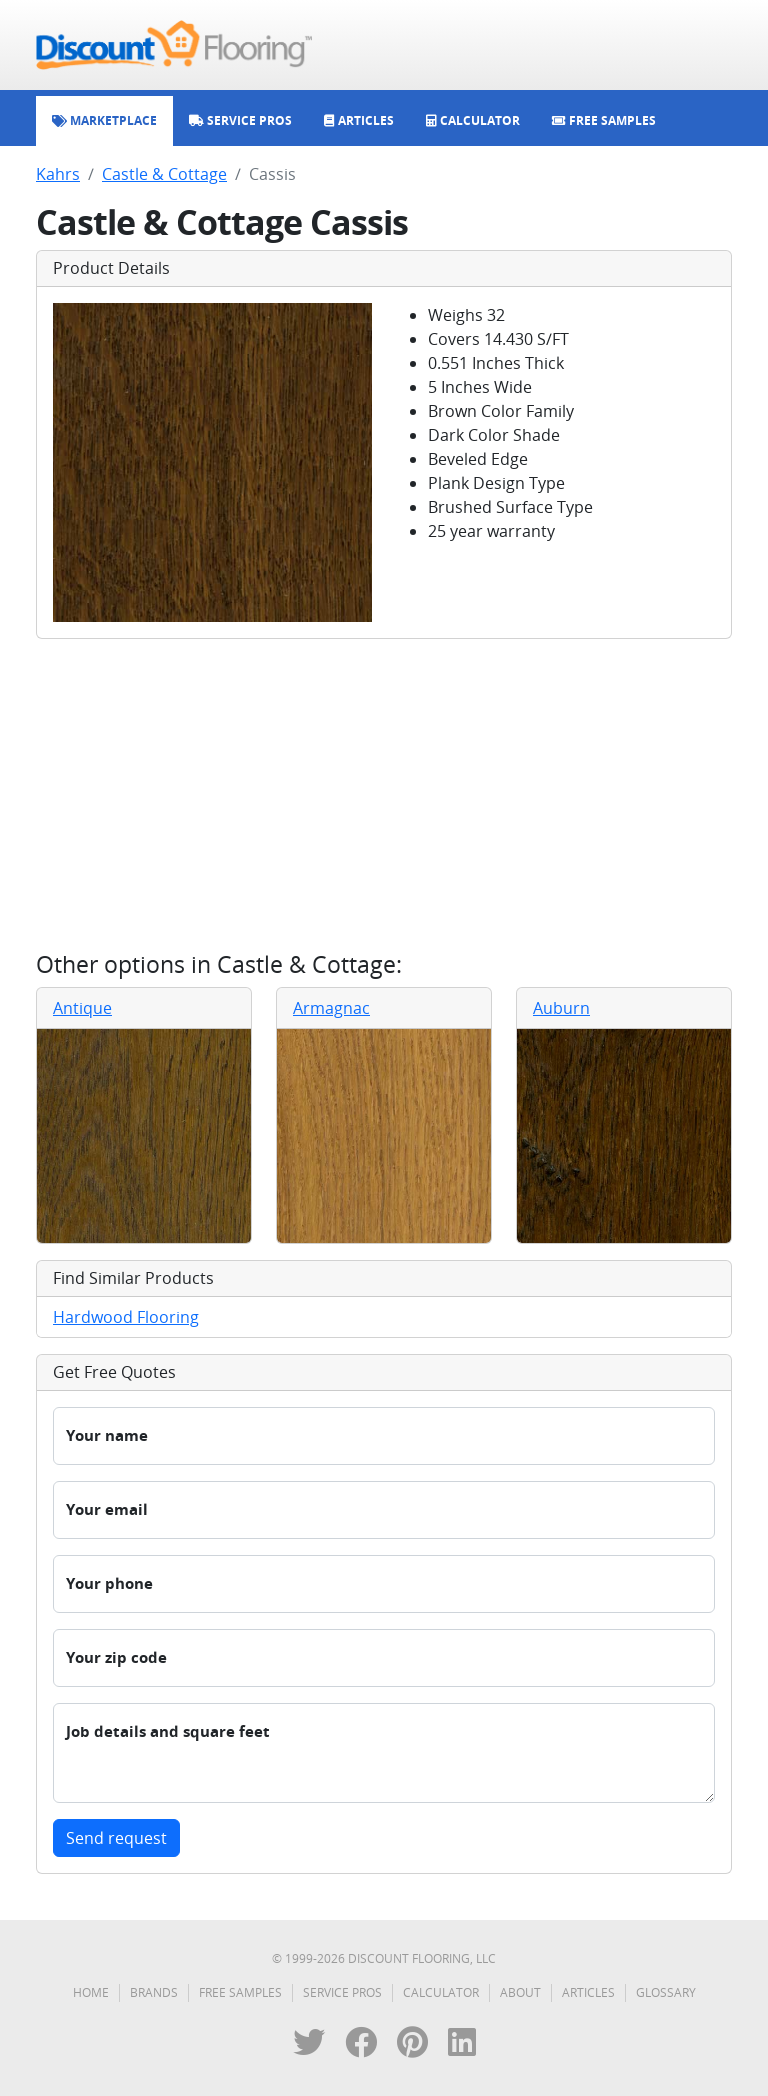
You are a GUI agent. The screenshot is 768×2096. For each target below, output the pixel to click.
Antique (82, 1008)
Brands (154, 1992)
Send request (116, 1838)
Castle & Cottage (164, 174)
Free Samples (240, 1992)
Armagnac (331, 1008)
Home (91, 1992)
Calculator (441, 1992)
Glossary (666, 1992)
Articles (588, 1992)
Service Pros (342, 1992)
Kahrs (58, 174)
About (520, 1992)
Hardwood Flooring (126, 1317)
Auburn (561, 1008)
